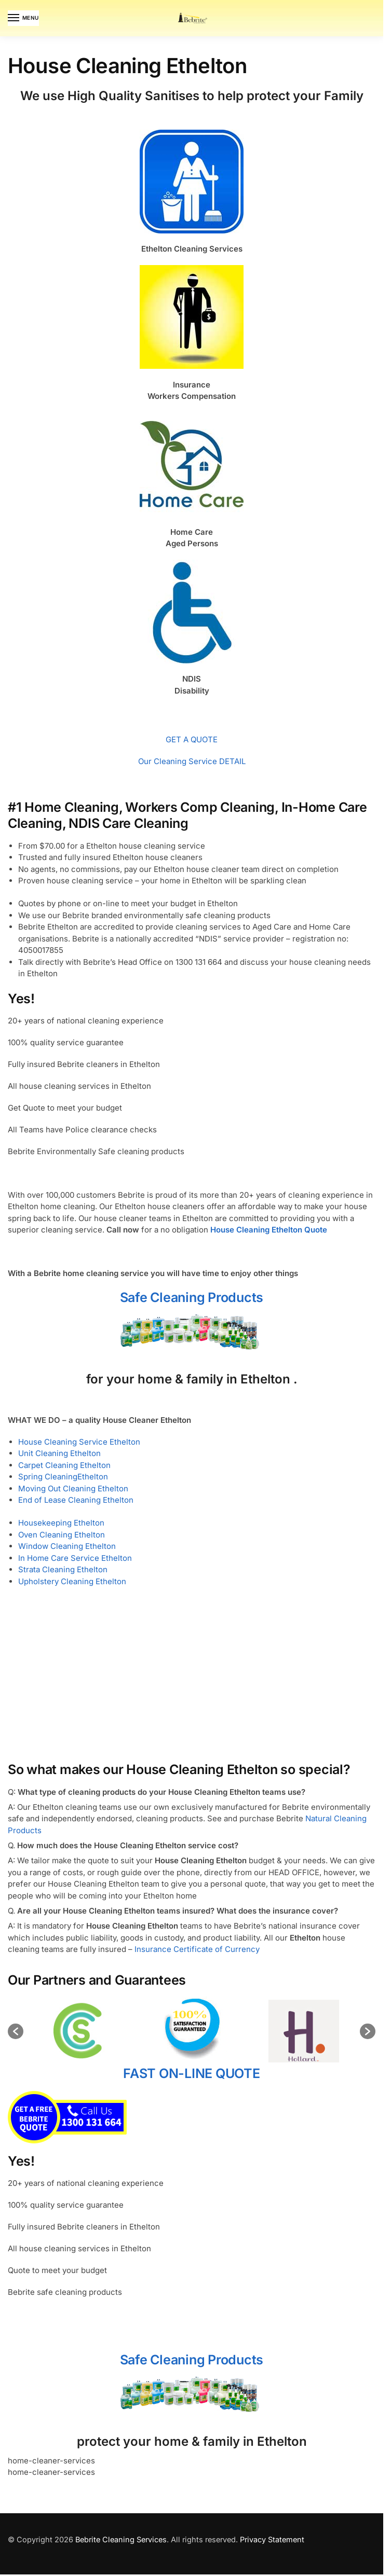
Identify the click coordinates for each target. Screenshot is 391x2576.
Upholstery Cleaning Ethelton (72, 1581)
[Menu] (23, 18)
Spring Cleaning (47, 1476)
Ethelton (92, 1476)
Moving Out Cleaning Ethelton (73, 1488)
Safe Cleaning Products (191, 1297)
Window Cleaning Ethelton (67, 1546)
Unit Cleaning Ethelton (59, 1453)
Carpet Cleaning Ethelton (64, 1465)
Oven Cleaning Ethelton (61, 1535)
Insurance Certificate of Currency (197, 1949)
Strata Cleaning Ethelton (62, 1569)
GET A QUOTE (192, 739)
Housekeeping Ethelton (61, 1523)
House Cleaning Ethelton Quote (268, 1230)
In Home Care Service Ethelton (75, 1558)
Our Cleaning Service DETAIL (192, 761)
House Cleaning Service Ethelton (79, 1442)
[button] (15, 2065)
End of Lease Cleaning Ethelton (75, 1500)
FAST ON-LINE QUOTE (191, 2142)
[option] (135, 2031)
